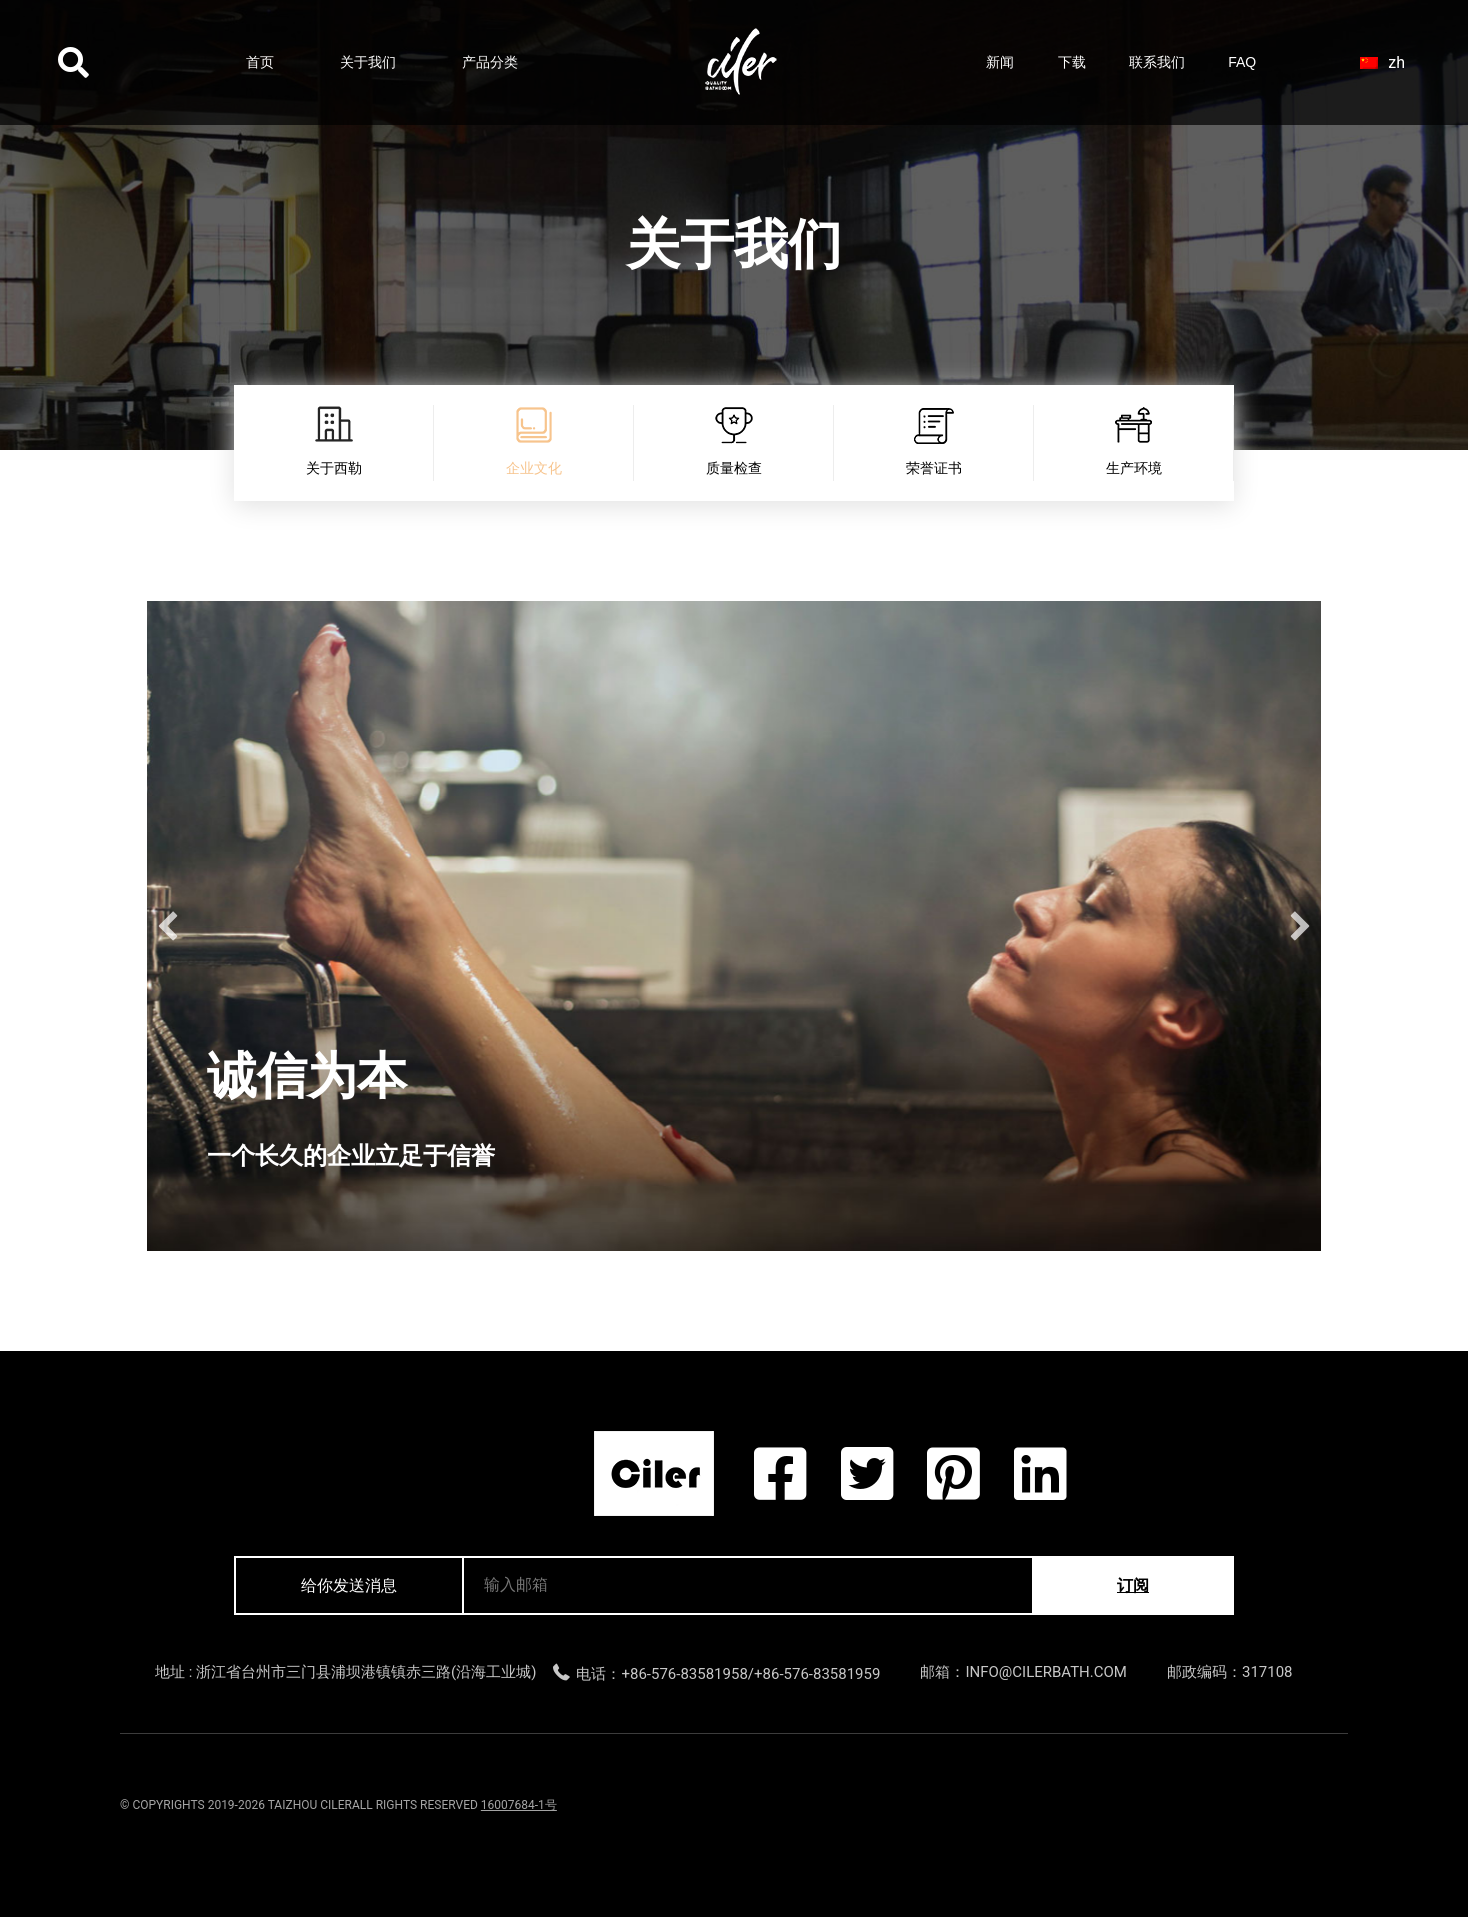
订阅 (1133, 1585)
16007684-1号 (519, 1805)
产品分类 (490, 62)
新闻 (1000, 62)
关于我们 (368, 62)
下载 (1072, 62)
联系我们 (1157, 62)
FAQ (1242, 62)
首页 (260, 62)
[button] (168, 926)
